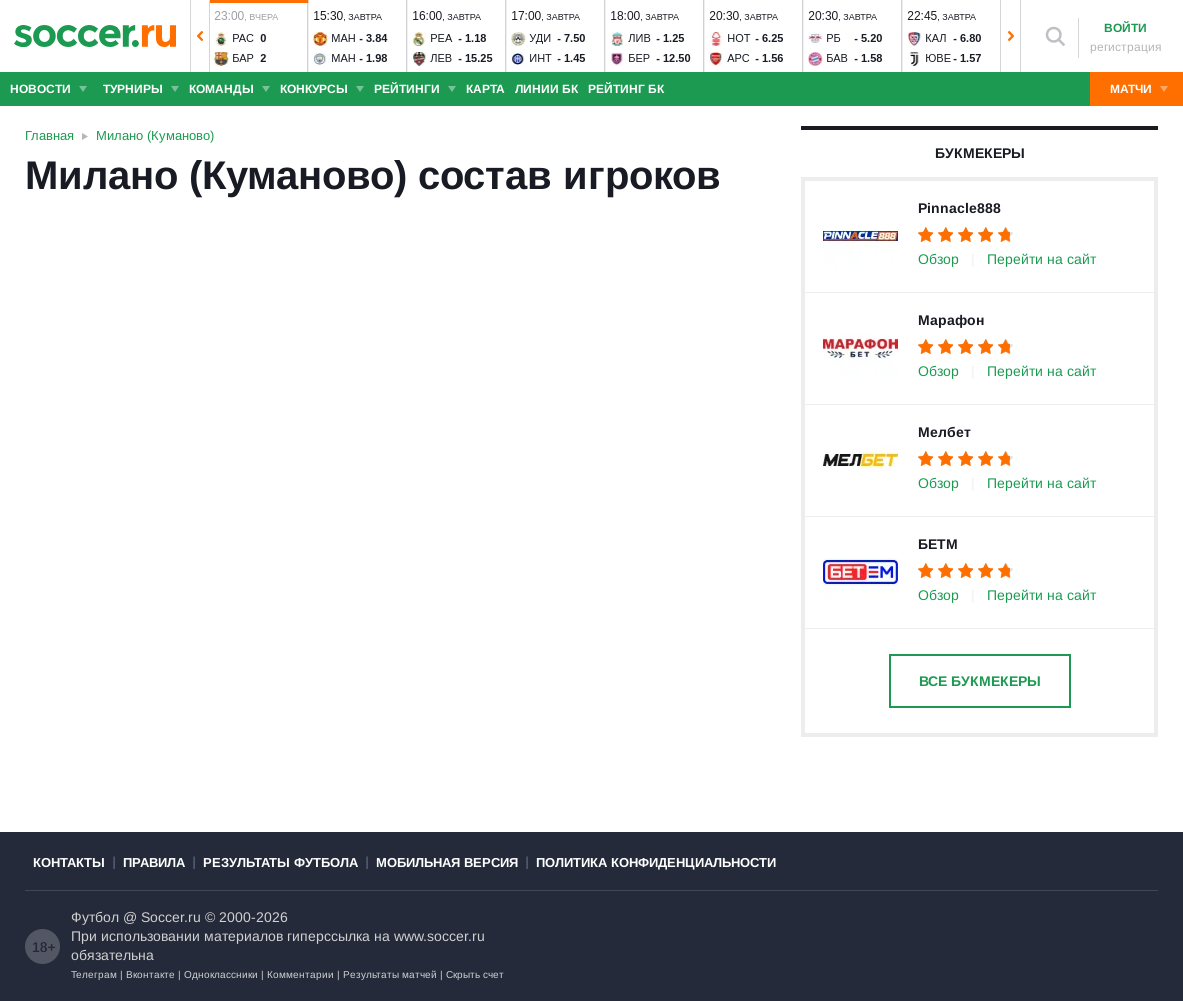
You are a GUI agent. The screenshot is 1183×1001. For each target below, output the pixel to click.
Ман (343, 38)
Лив (639, 38)
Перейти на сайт (1041, 259)
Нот (738, 38)
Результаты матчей (390, 974)
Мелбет (944, 432)
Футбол (95, 917)
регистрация (1126, 47)
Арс (738, 58)
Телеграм (94, 974)
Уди (540, 38)
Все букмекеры (980, 681)
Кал (935, 38)
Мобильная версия (447, 862)
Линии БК (546, 89)
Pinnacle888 (959, 208)
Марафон (951, 320)
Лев (441, 58)
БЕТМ (938, 544)
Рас (243, 38)
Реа (441, 38)
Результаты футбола (280, 862)
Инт (540, 58)
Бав (837, 58)
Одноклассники (221, 974)
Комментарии (300, 974)
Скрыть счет (475, 974)
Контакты (69, 862)
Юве (938, 58)
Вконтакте (150, 974)
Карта (485, 89)
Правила (154, 862)
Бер (639, 58)
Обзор (938, 259)
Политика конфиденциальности (656, 862)
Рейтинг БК (626, 89)
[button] (200, 36)
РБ (833, 38)
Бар (243, 58)
